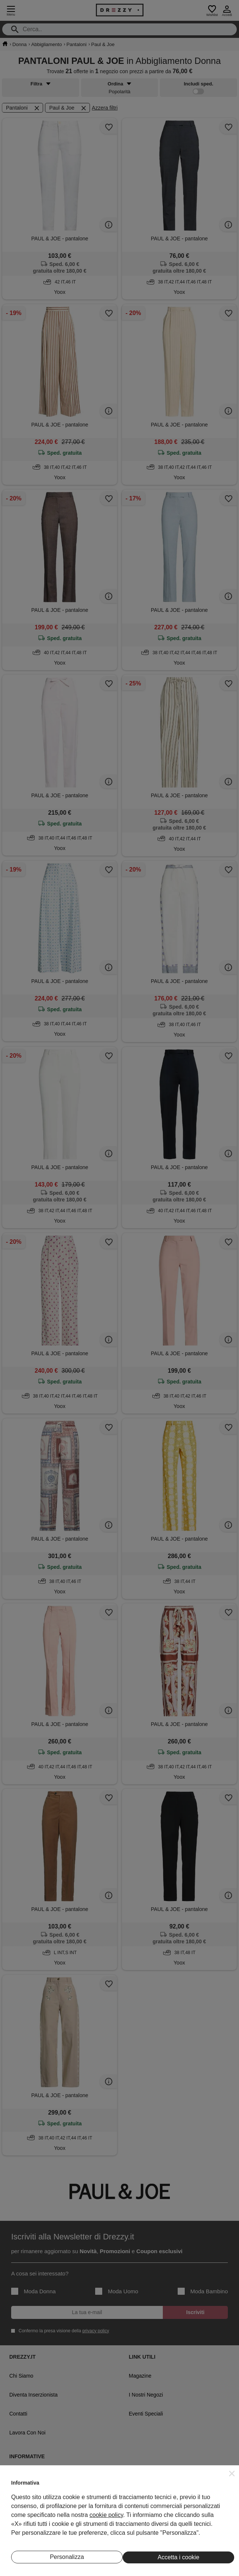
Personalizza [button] (67, 2557)
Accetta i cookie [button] (178, 2557)
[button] (232, 2473)
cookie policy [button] (106, 2515)
